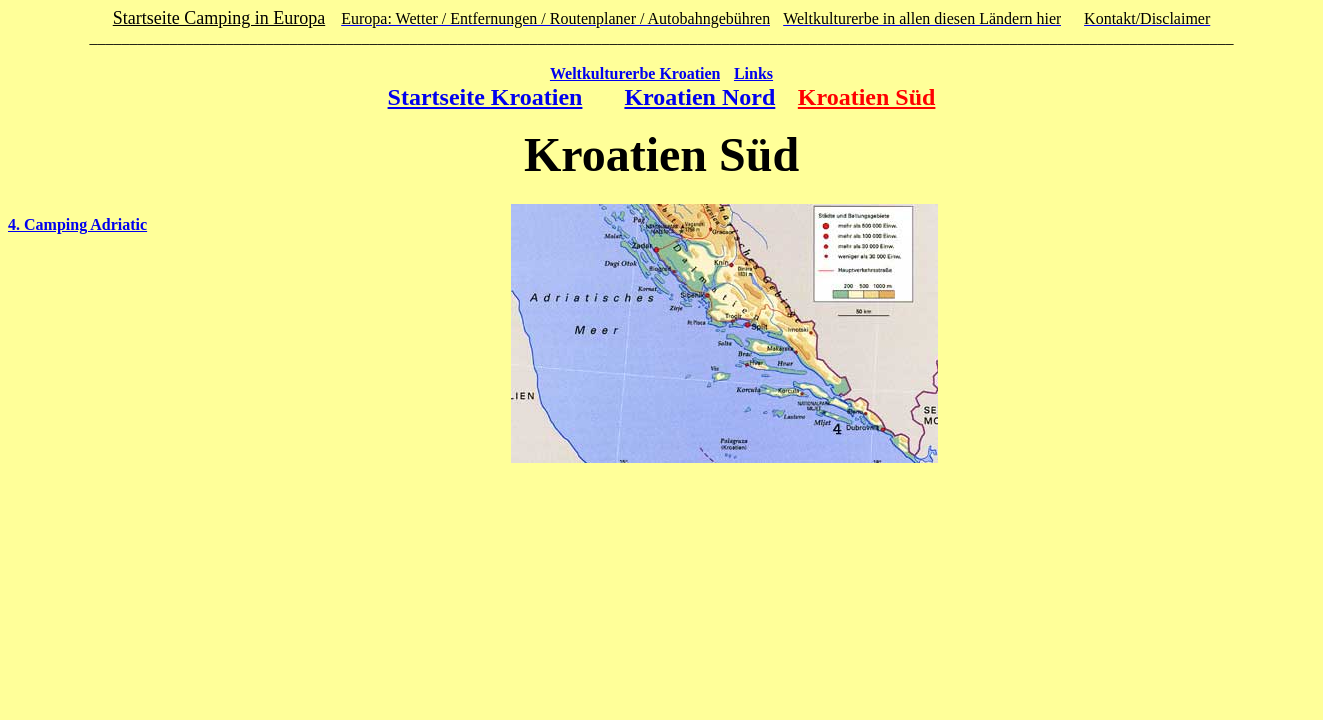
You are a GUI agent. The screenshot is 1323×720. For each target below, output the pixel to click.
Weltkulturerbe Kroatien (635, 73)
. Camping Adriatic (81, 224)
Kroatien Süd (867, 97)
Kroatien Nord (699, 97)
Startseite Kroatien (485, 97)
